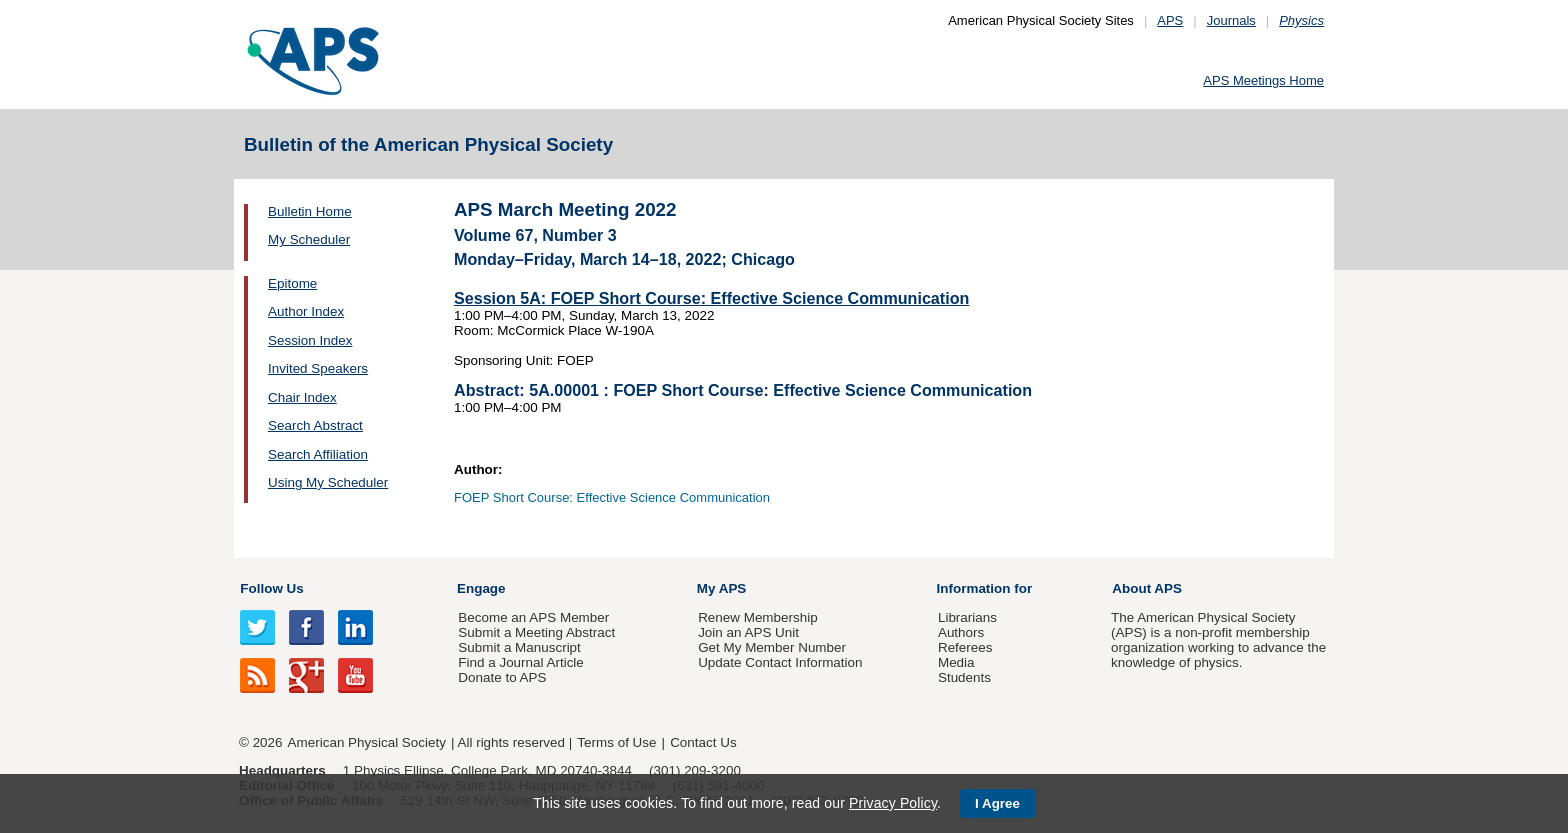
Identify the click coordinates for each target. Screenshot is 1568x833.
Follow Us (271, 588)
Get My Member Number (772, 647)
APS (1170, 20)
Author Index (306, 311)
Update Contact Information (780, 662)
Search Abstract (315, 425)
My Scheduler (309, 239)
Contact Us (703, 742)
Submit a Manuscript (519, 647)
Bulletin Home (310, 211)
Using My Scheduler (328, 482)
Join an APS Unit (748, 632)
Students (964, 677)
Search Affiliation (318, 454)
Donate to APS (502, 677)
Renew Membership (758, 617)
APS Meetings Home (1263, 80)
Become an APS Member (533, 617)
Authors (961, 632)
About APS (1147, 588)
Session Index (310, 340)
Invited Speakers (318, 368)
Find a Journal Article (520, 662)
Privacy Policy (893, 803)
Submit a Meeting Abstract (536, 632)
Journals (1231, 20)
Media (956, 662)
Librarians (967, 617)
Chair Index (302, 397)
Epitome (292, 283)
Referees (965, 647)
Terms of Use (616, 742)
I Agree (997, 803)
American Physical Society (367, 742)
